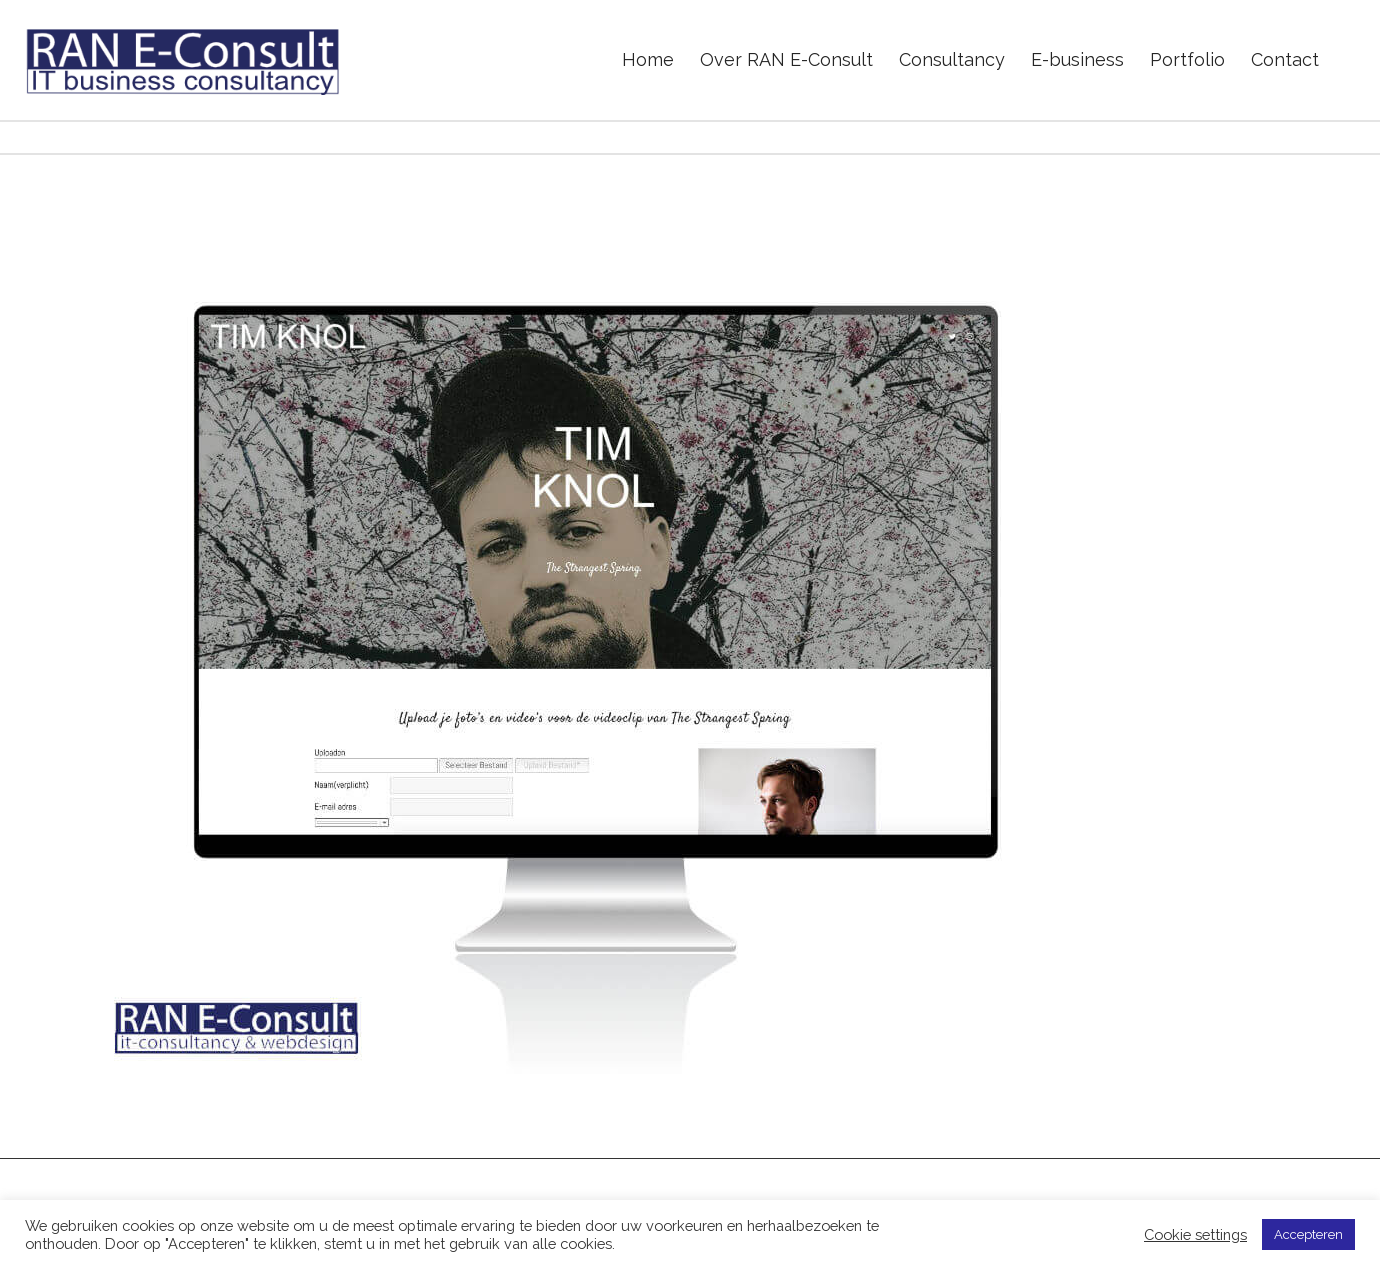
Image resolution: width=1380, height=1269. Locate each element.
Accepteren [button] (1308, 1234)
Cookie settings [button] (1195, 1234)
